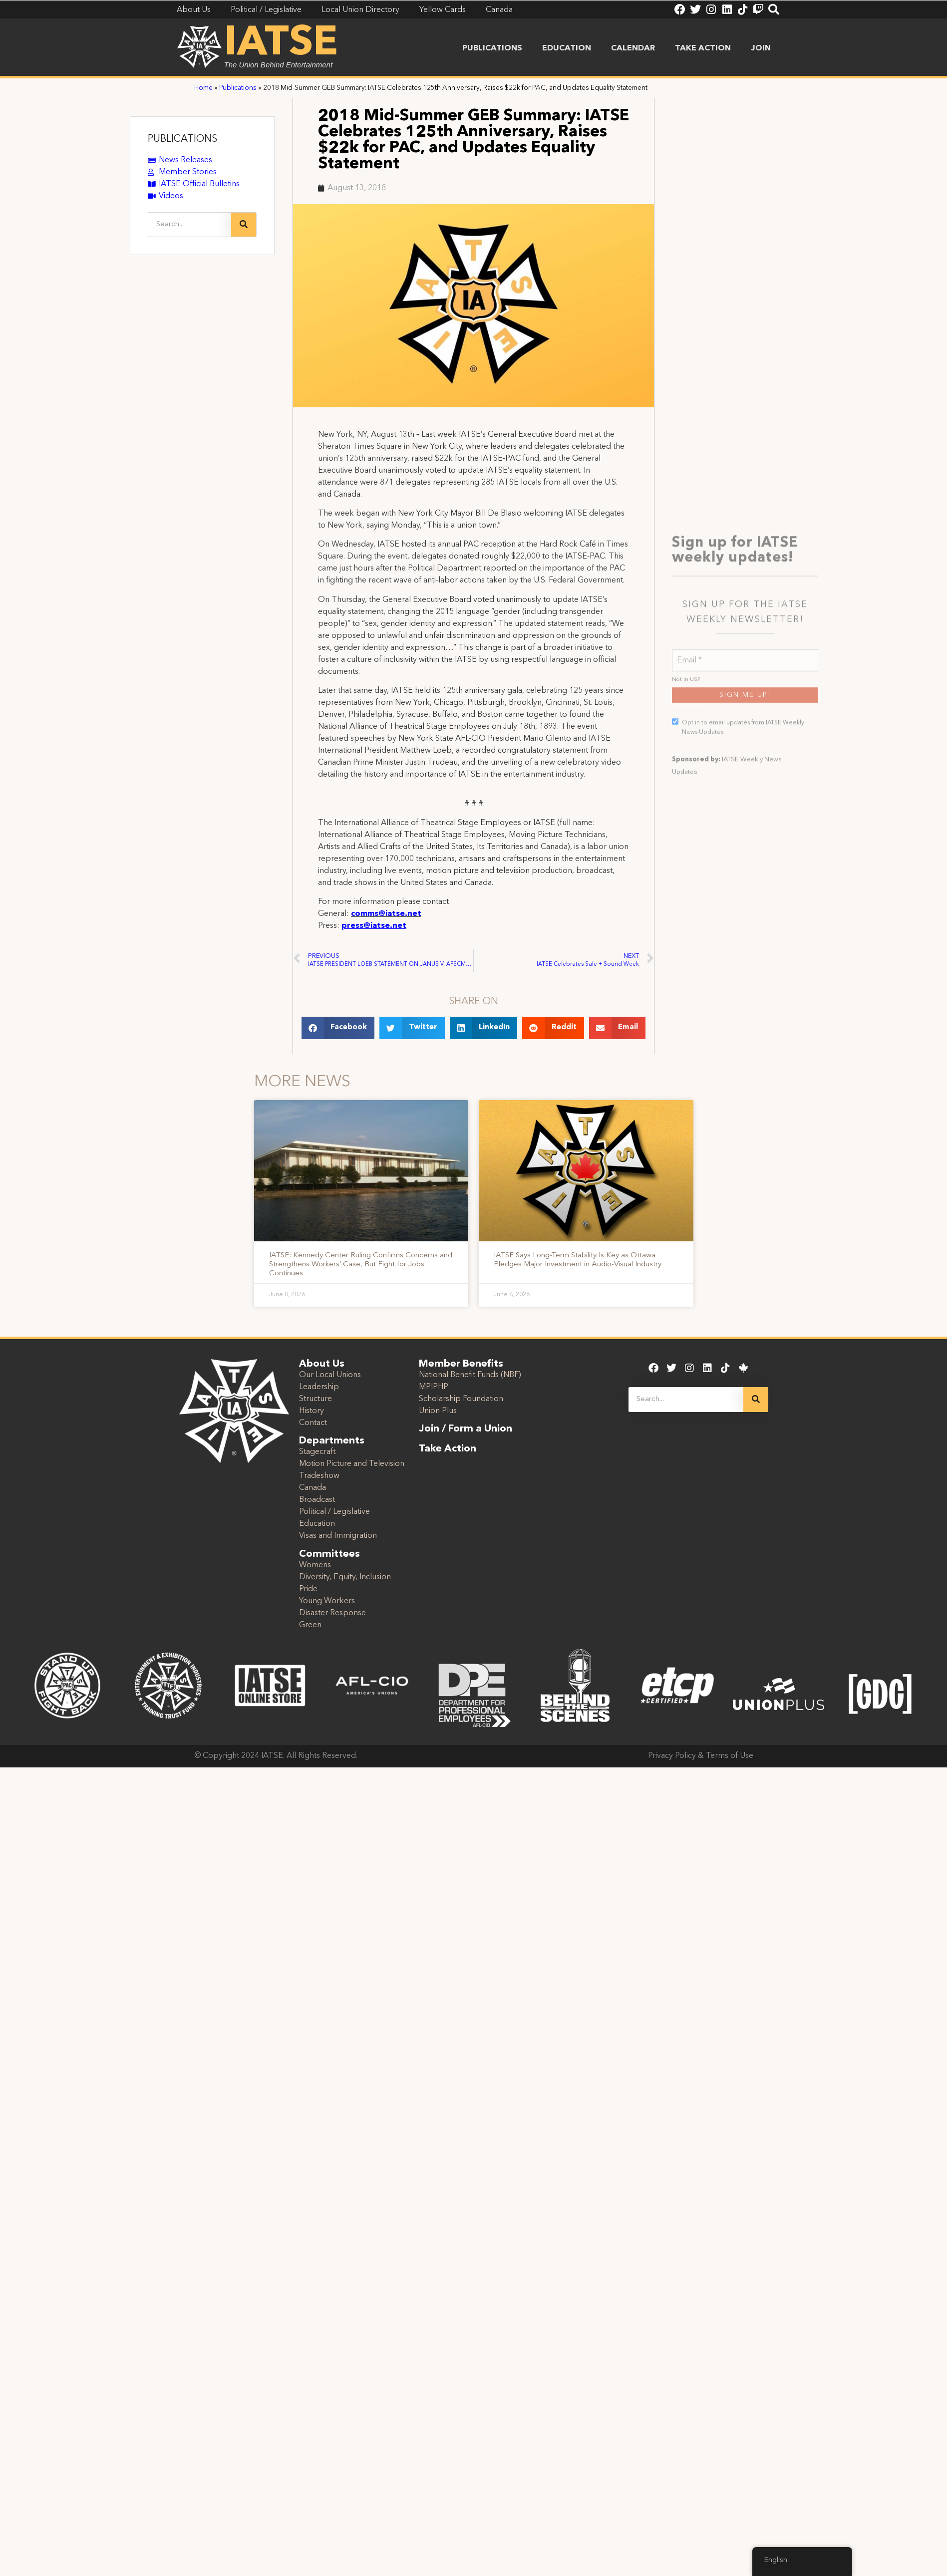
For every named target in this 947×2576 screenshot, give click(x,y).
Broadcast (317, 1500)
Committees (329, 1554)
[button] (338, 1028)
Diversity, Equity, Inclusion (345, 1577)
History (311, 1411)
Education (566, 48)
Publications (492, 48)
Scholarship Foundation (461, 1399)
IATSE (281, 43)
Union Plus (438, 1411)
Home (203, 88)
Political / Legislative (334, 1512)
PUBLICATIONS (182, 139)
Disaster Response (332, 1613)
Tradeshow (319, 1476)
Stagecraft (317, 1452)
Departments (331, 1441)
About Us (321, 1364)
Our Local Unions (330, 1375)
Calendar (633, 48)
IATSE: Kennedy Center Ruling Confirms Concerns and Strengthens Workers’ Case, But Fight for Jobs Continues (360, 1264)
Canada (312, 1488)
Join (761, 48)
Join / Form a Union (465, 1429)
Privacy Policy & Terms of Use (700, 1756)
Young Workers (327, 1601)
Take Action (703, 48)
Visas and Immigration (338, 1536)
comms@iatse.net (386, 914)
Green (310, 1625)
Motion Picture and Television (351, 1464)
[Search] (243, 225)
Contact (313, 1423)
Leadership (319, 1387)
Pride (308, 1589)
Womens (315, 1565)
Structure (315, 1399)
